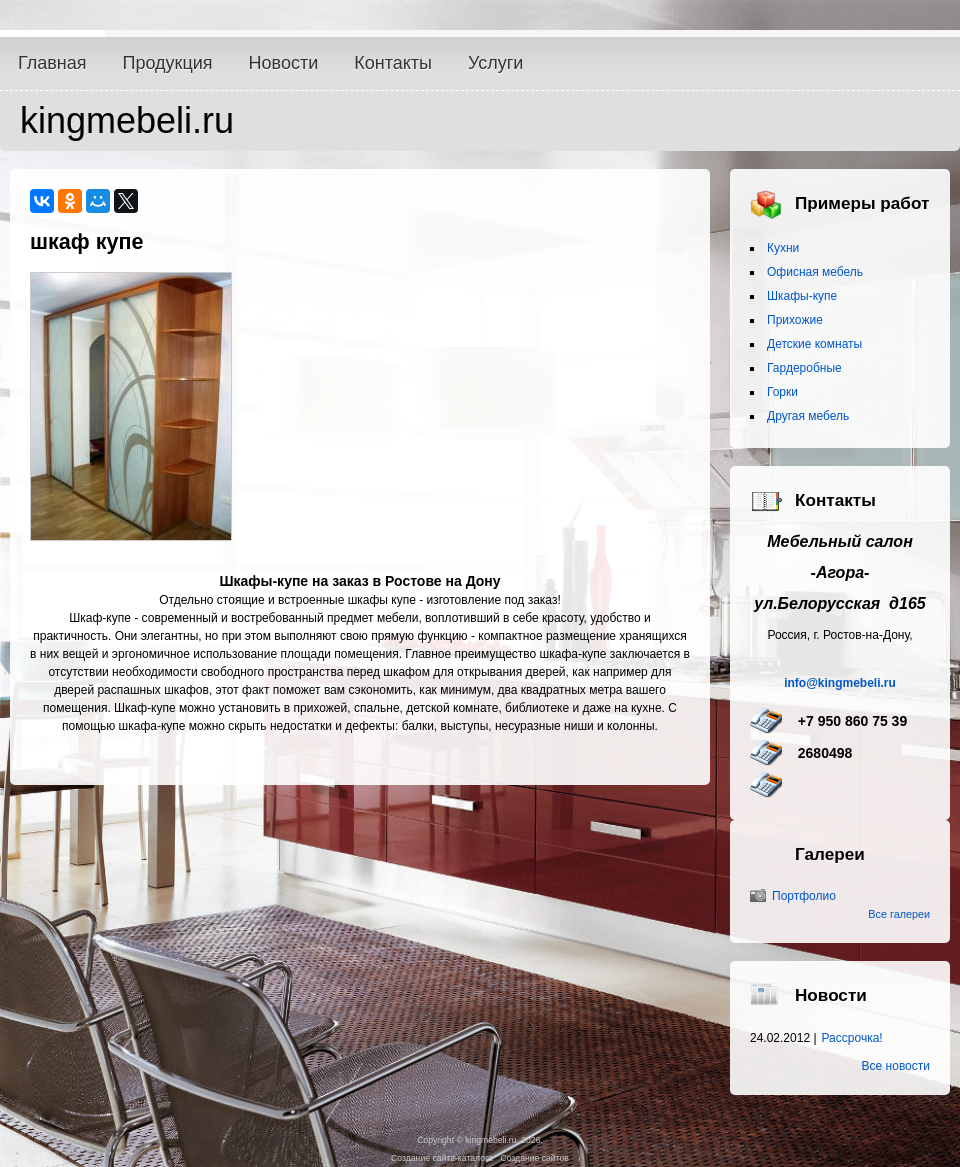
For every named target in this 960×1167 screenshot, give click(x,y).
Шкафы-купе (802, 296)
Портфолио (804, 896)
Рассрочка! (852, 1038)
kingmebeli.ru (127, 120)
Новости (284, 63)
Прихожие (795, 320)
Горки (782, 392)
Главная (52, 63)
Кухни (783, 248)
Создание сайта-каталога (442, 1158)
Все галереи (899, 914)
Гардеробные (804, 368)
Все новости (896, 1066)
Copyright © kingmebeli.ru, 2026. (480, 1140)
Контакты (393, 63)
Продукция (168, 63)
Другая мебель (808, 416)
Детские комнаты (814, 344)
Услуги (495, 63)
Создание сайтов (534, 1158)
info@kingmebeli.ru (840, 683)
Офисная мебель (815, 272)
